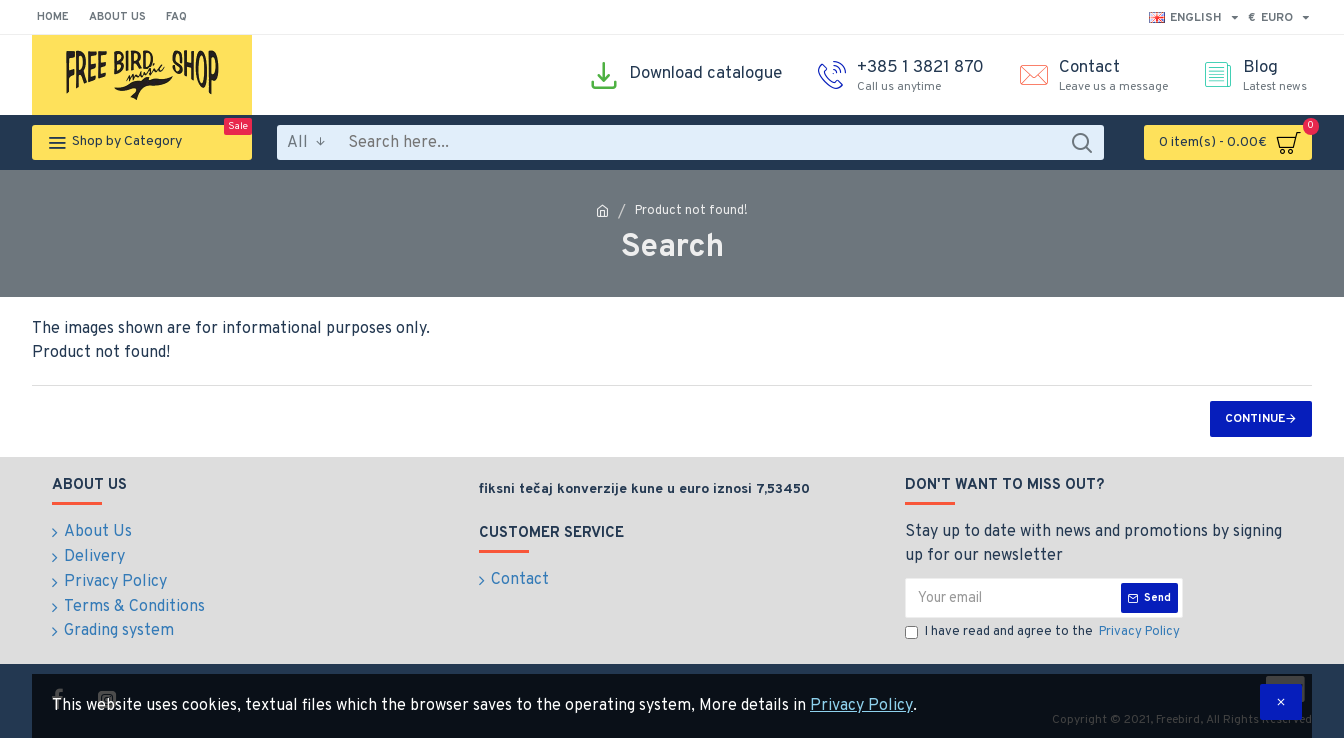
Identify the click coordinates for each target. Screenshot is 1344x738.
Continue (1255, 419)
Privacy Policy (861, 706)
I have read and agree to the (1044, 633)
